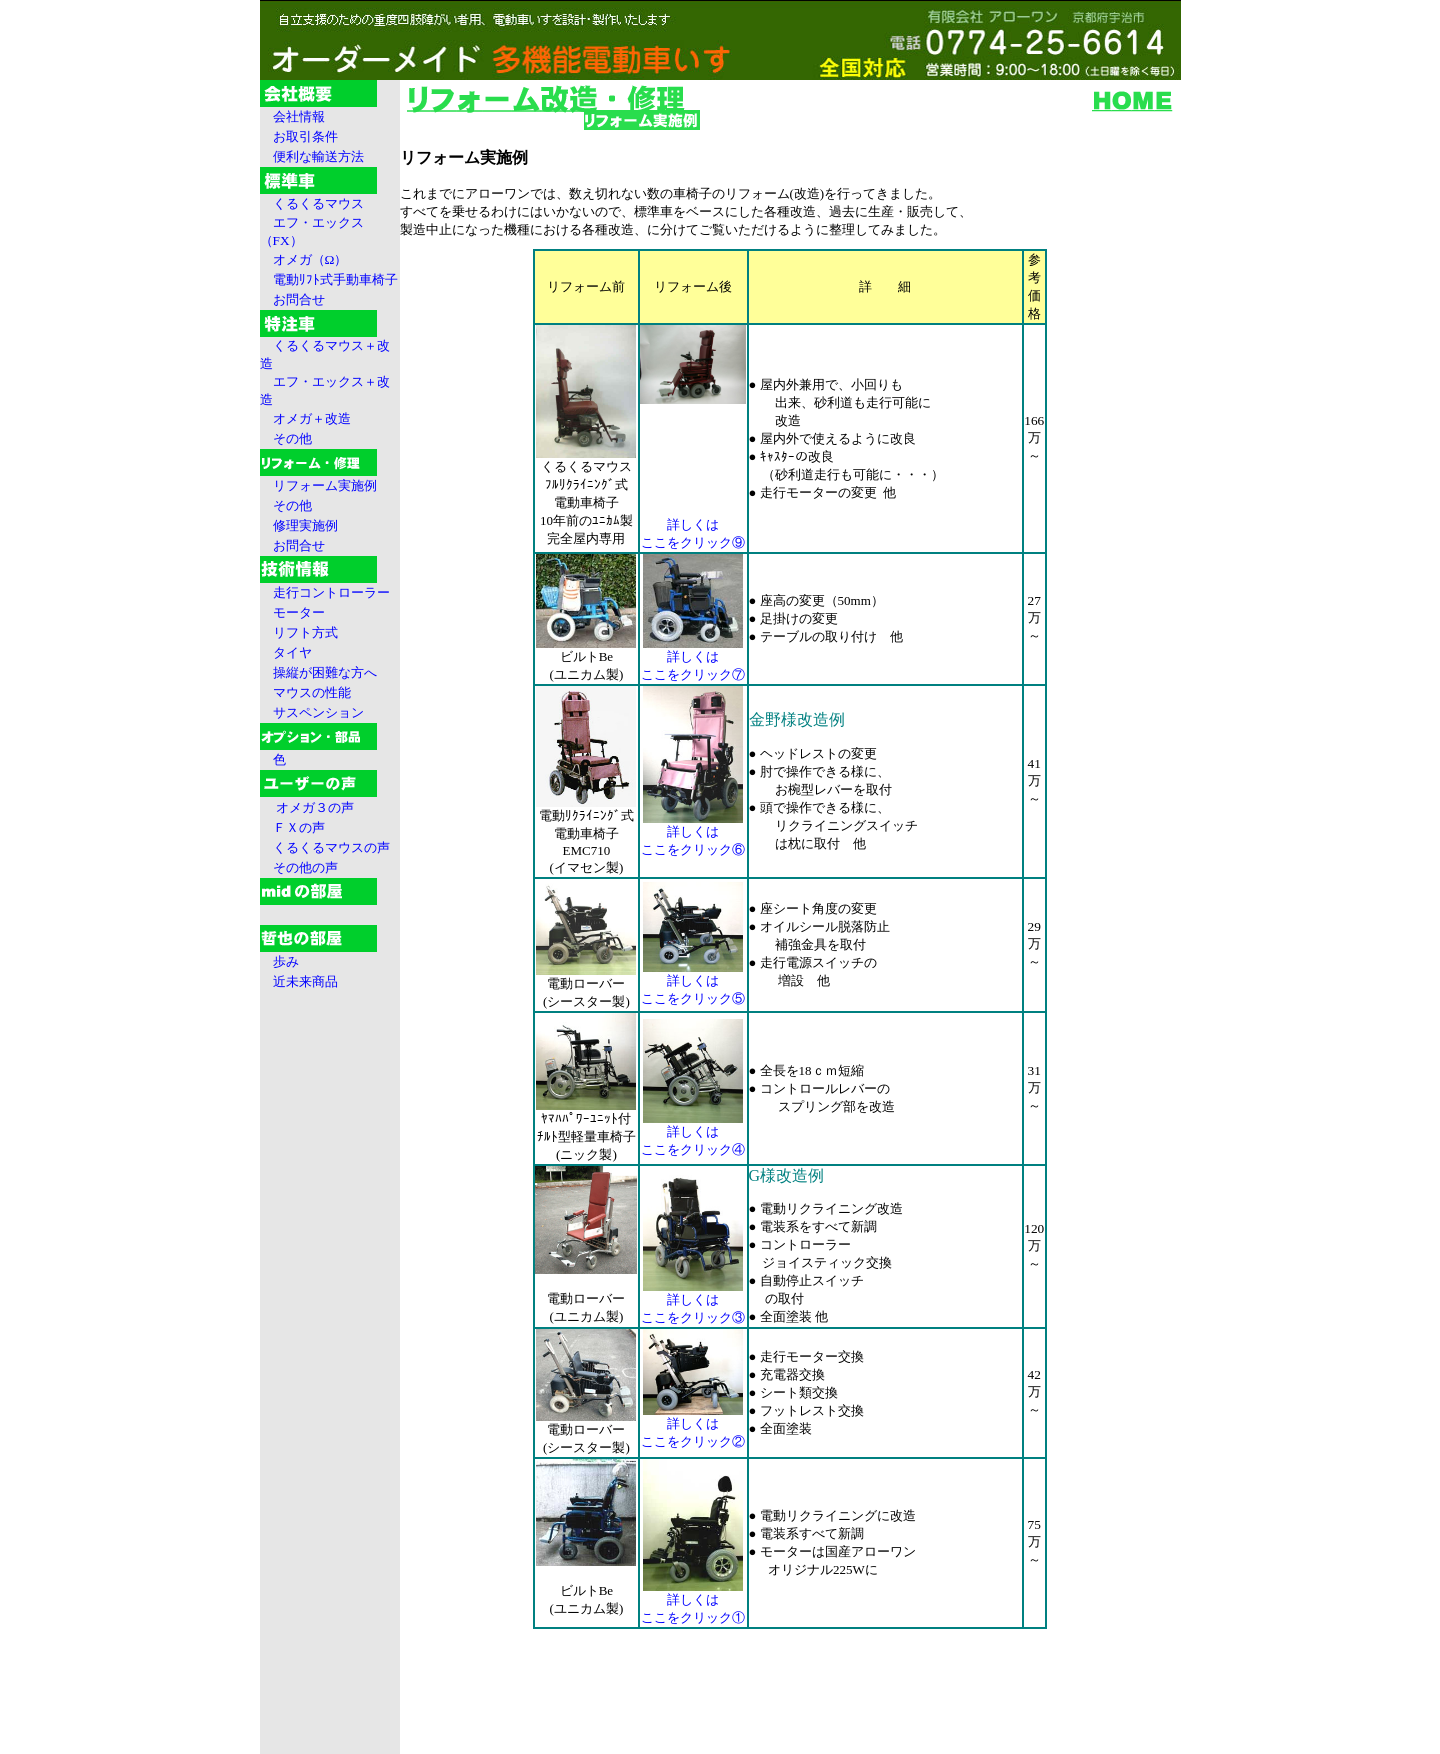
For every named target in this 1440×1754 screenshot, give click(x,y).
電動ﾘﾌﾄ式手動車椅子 (335, 279)
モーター (299, 612)
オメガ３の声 (315, 807)
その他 (292, 438)
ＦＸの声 (299, 827)
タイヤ (292, 652)
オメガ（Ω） (310, 259)
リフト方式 (305, 632)
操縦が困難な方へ (325, 672)
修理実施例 (305, 525)
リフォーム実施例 (325, 485)
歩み (286, 961)
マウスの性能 (312, 692)
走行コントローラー (331, 592)
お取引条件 (305, 136)
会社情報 (299, 116)
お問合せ (299, 299)
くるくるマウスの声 (331, 847)
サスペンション (318, 712)
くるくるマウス (318, 203)
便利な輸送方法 (318, 156)
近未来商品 (305, 981)
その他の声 (305, 867)
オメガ (312, 418)
